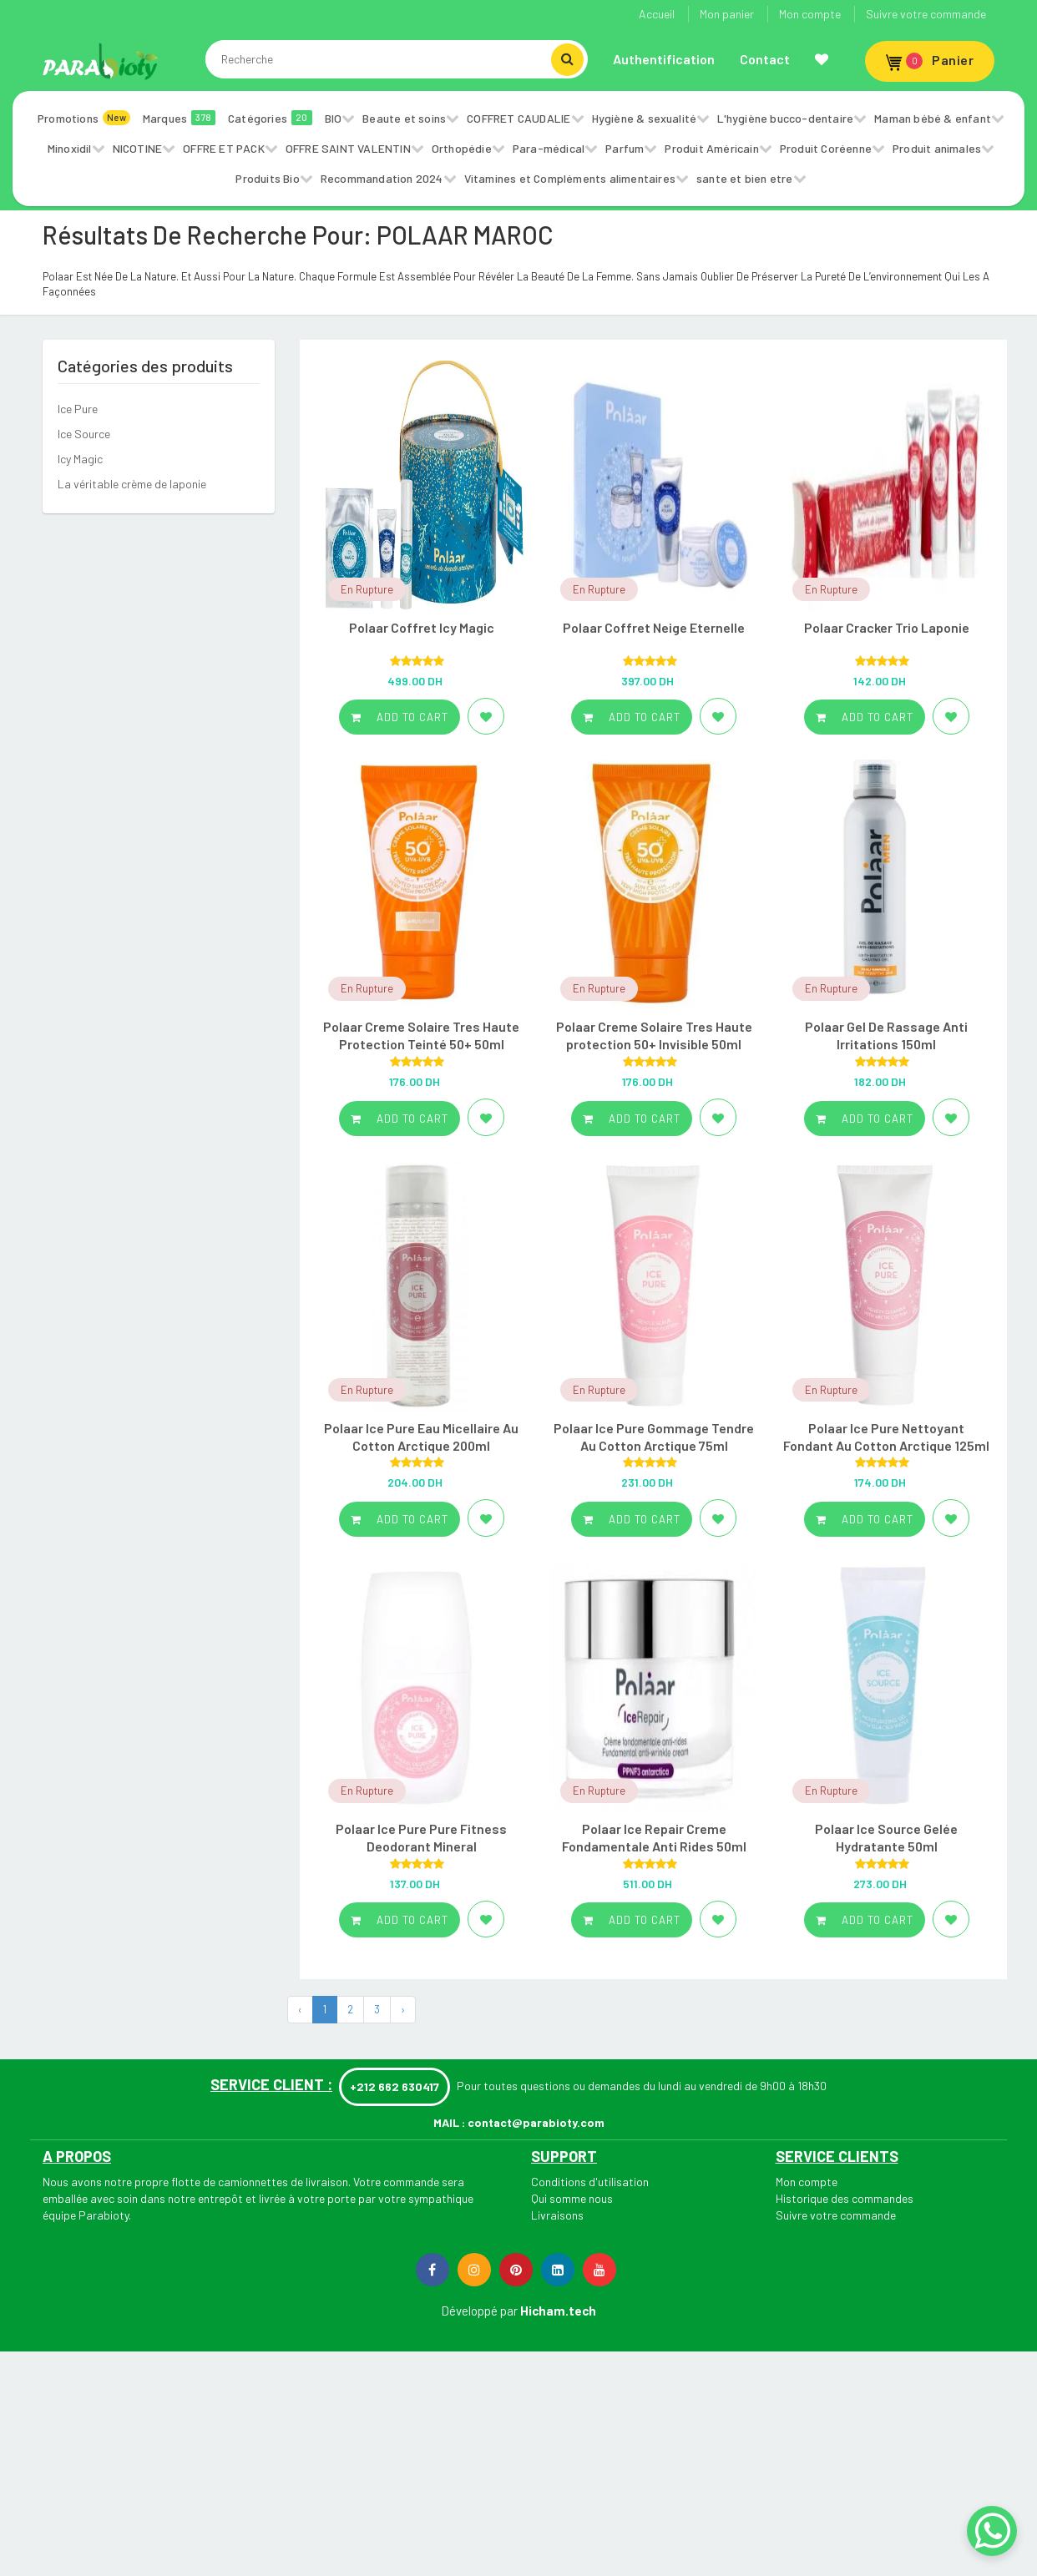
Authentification (664, 59)
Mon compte (810, 14)
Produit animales (937, 148)
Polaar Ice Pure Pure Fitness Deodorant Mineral (421, 1837)
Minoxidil (70, 148)
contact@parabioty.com (536, 2122)
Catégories (270, 117)
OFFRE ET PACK (224, 148)
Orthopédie (462, 148)
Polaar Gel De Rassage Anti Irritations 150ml (886, 1035)
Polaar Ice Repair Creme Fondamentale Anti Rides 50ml (654, 1837)
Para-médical (548, 148)
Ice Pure (78, 409)
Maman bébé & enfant (932, 118)
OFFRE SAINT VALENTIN (348, 148)
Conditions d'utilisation (590, 2181)
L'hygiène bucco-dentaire (785, 118)
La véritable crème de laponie (132, 484)
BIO (333, 118)
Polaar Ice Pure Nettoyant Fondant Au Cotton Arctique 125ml (886, 1436)
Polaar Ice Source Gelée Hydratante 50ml (886, 1837)
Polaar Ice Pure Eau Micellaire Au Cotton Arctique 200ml (421, 1436)
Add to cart (399, 717)
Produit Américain (711, 148)
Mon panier (727, 14)
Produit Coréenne (826, 148)
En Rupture (367, 589)
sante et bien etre (744, 178)
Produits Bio (267, 178)
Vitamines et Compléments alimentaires (569, 178)
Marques (179, 117)
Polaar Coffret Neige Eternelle (654, 627)
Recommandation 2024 (382, 178)
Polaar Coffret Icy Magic (421, 627)
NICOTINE (138, 148)
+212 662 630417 (394, 2086)
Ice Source (84, 434)
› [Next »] (403, 2009)
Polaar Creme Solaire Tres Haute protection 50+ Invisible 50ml (654, 1035)
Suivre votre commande (926, 14)
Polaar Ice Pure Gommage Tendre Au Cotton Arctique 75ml (654, 1436)
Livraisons (557, 2215)
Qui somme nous (572, 2198)
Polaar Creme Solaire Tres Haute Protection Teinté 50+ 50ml (421, 1035)
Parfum (624, 148)
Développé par (479, 2310)
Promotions (84, 117)
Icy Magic (80, 459)
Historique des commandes (844, 2198)
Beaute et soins (404, 118)
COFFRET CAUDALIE (518, 118)
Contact (765, 59)
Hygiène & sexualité (644, 118)
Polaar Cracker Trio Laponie (886, 627)
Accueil (657, 14)
